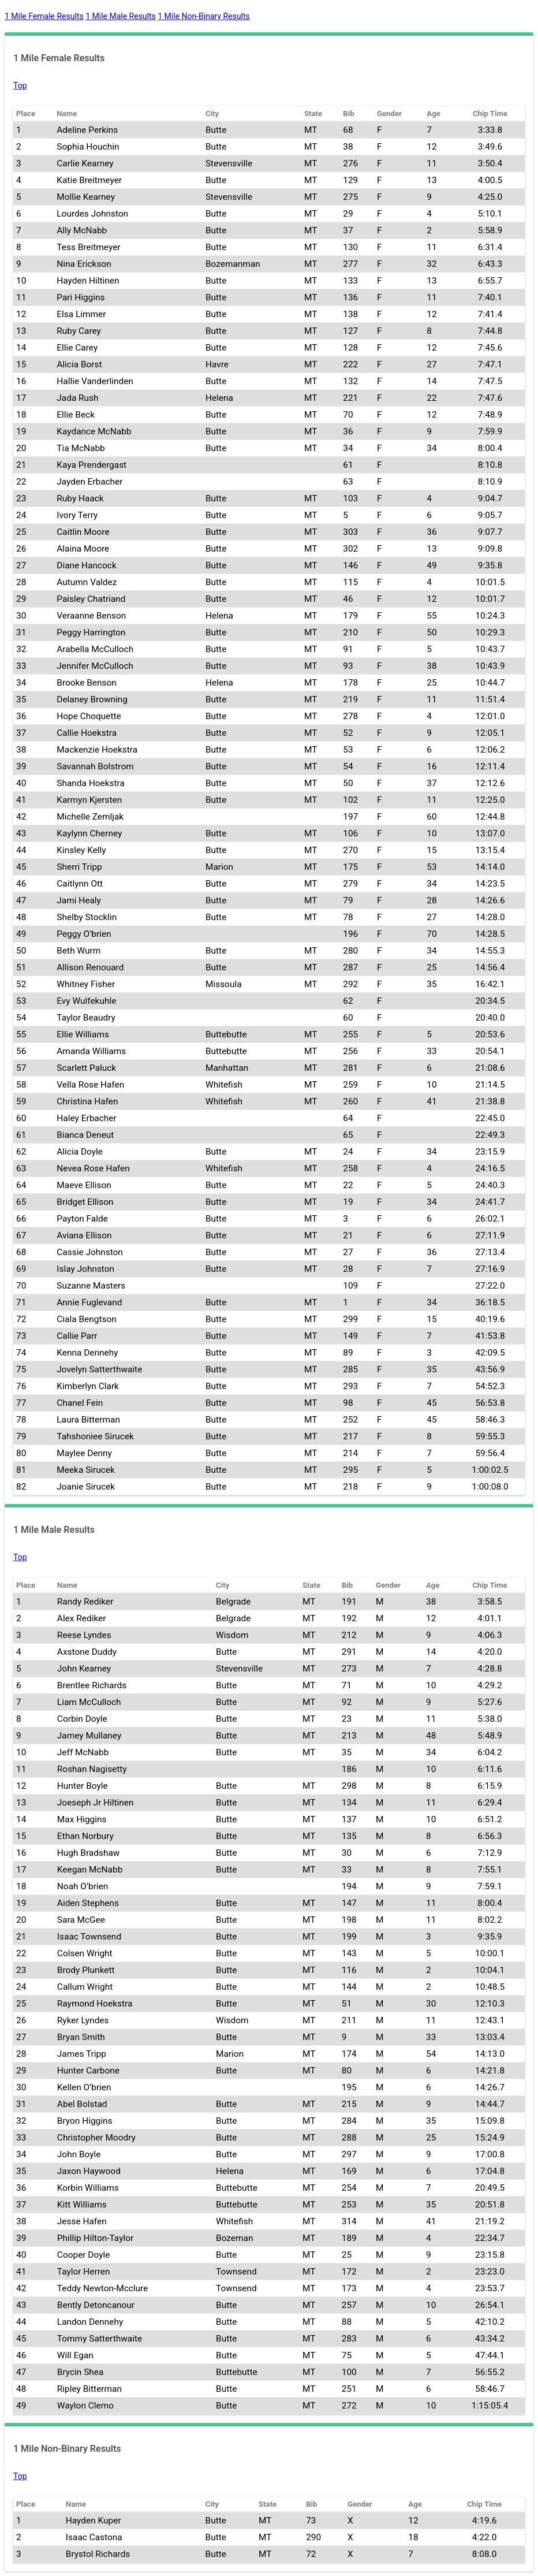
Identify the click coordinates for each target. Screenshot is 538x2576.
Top (20, 85)
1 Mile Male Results (120, 16)
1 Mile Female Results (44, 16)
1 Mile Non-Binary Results (203, 16)
